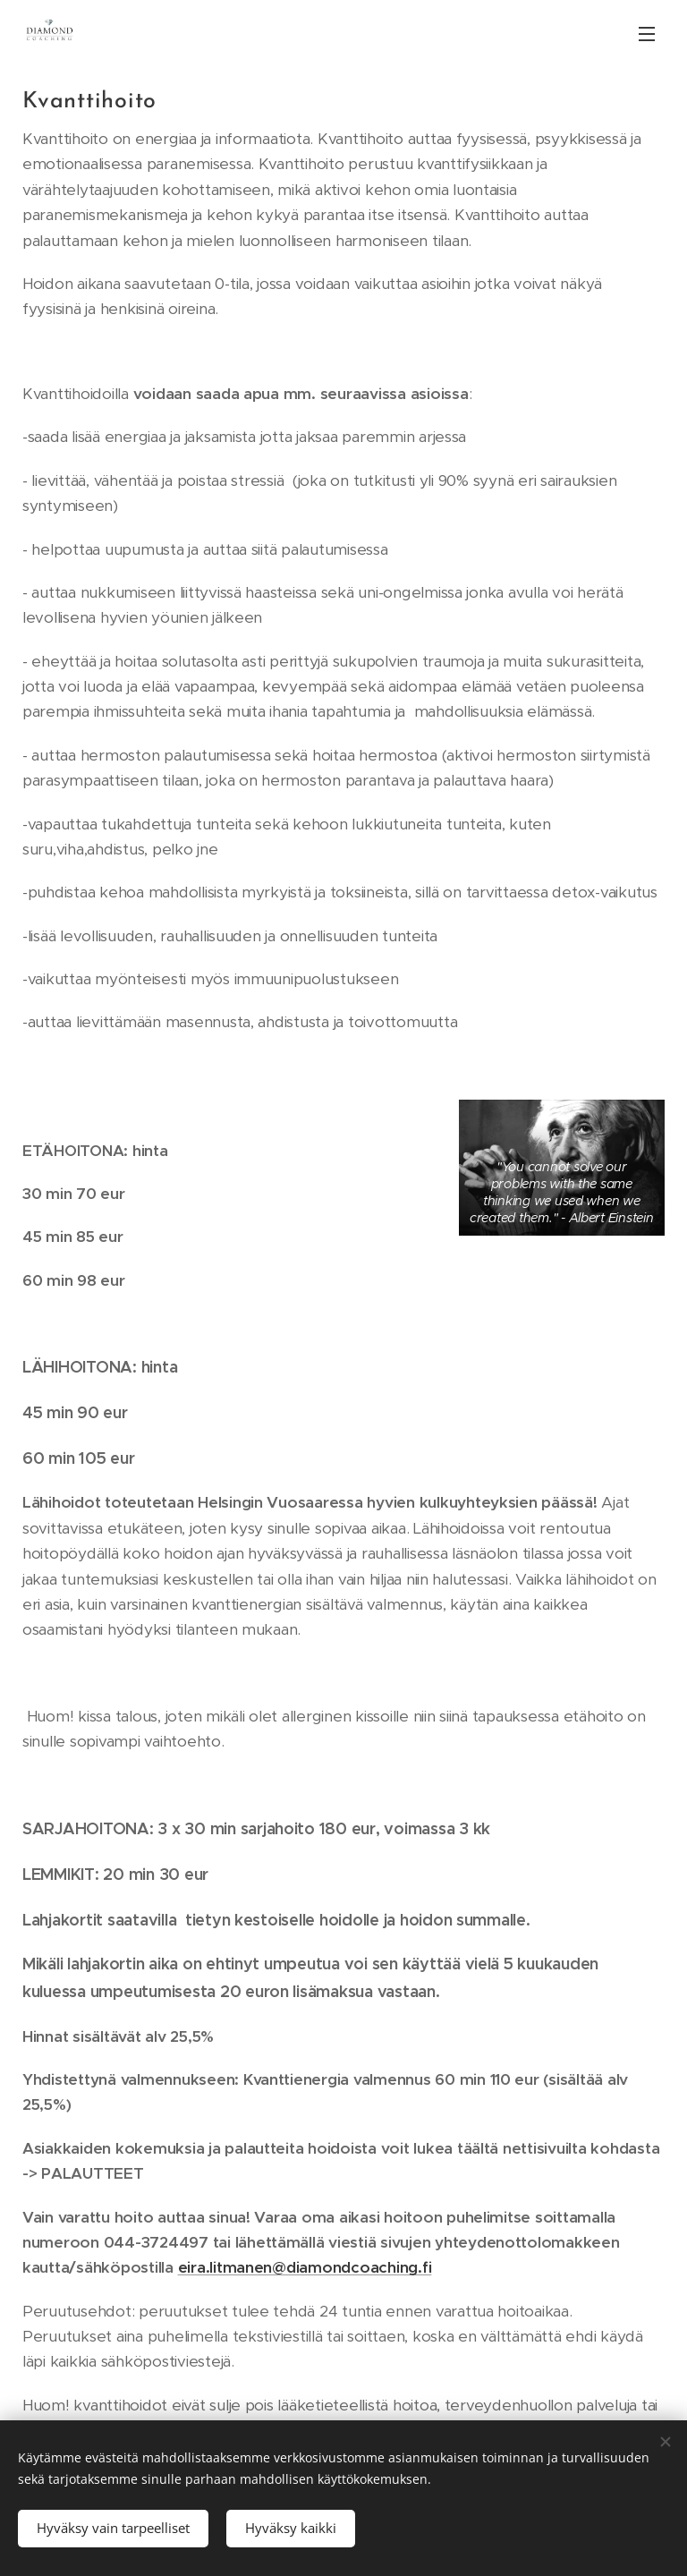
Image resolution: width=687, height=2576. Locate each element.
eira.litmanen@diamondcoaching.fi (305, 2267)
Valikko (647, 34)
